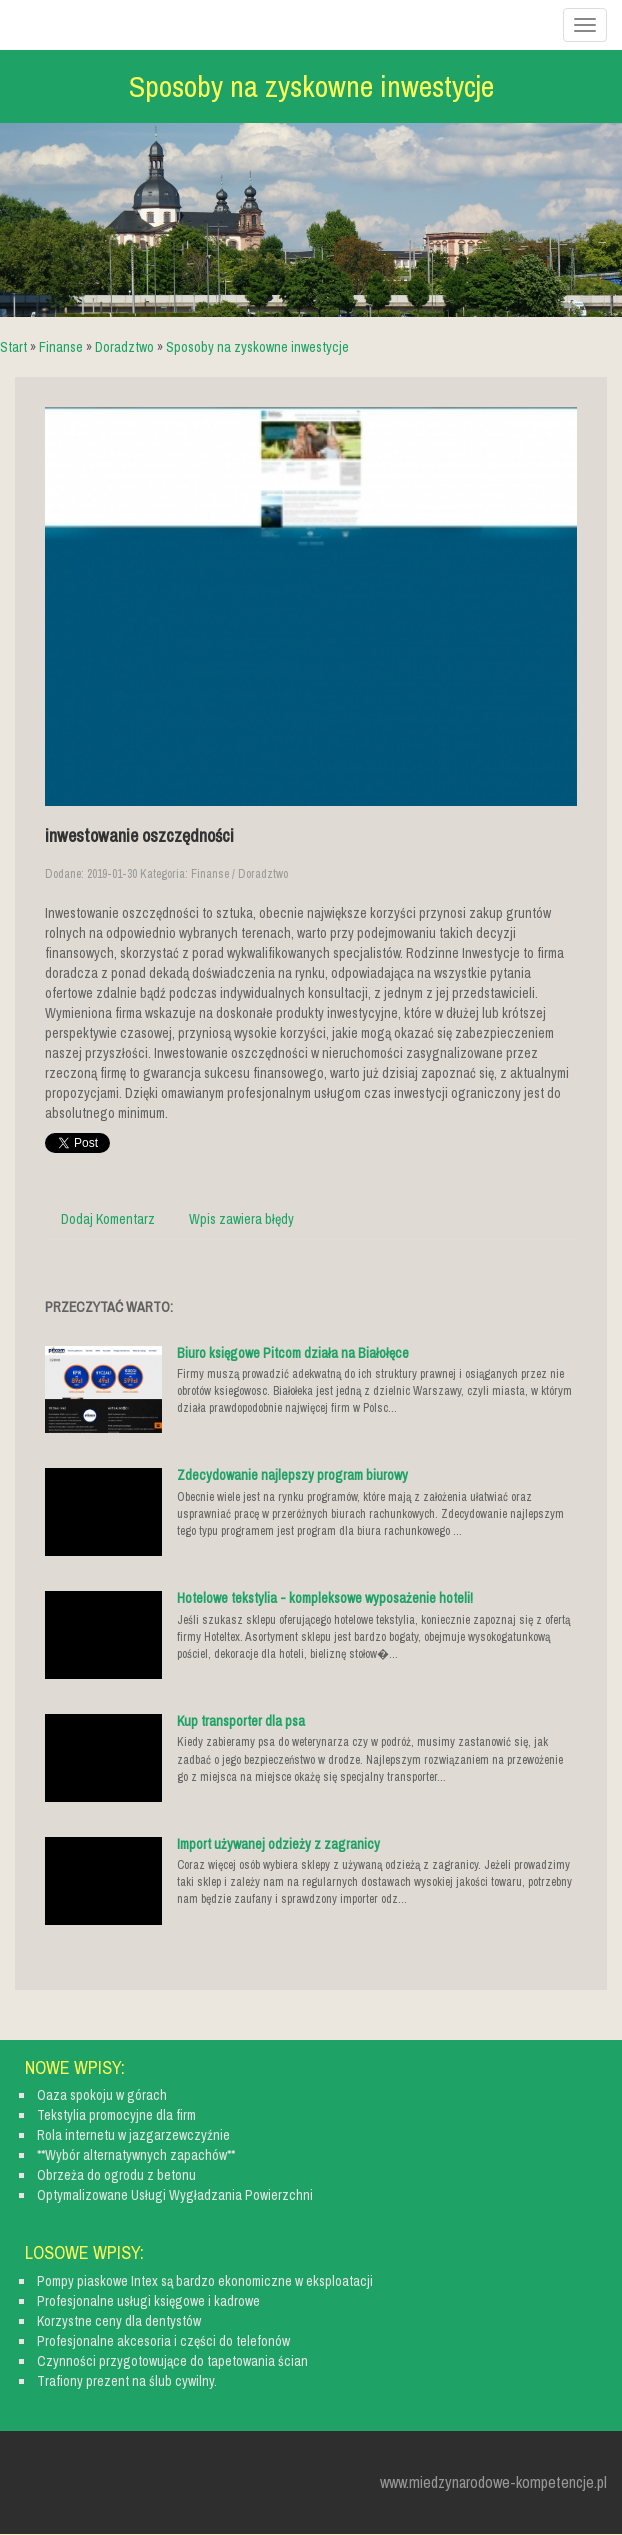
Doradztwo (124, 347)
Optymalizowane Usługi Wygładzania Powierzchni (175, 2195)
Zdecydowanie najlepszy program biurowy (292, 1475)
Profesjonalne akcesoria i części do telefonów (163, 2341)
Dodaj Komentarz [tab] (108, 1219)
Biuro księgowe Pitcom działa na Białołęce (293, 1353)
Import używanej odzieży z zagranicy (278, 1844)
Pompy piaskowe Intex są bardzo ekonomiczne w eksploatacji (205, 2281)
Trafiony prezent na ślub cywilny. (127, 2381)
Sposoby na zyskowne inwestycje (257, 347)
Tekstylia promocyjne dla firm (116, 2115)
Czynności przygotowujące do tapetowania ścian (172, 2361)
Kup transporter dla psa (241, 1721)
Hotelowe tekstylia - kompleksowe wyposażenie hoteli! (325, 1598)
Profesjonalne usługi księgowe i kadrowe (148, 2301)
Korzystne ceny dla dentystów (119, 2321)
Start (13, 347)
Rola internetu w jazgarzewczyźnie (133, 2135)
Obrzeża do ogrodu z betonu (116, 2175)
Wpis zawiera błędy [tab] (241, 1219)
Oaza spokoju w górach (102, 2095)
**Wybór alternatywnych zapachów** (136, 2155)
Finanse (61, 347)
